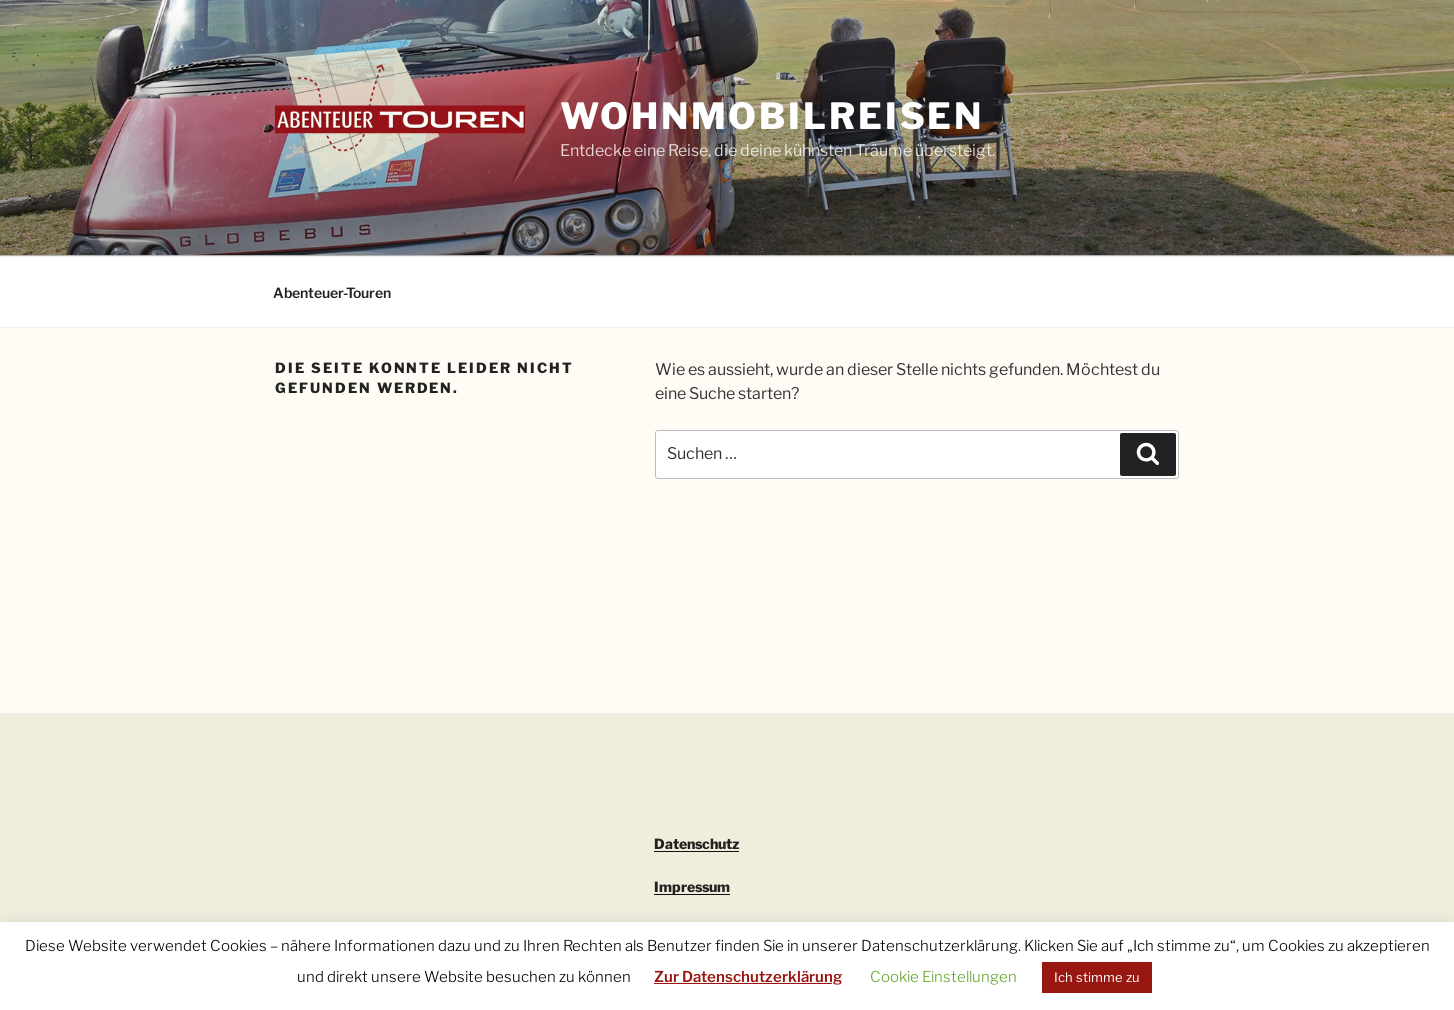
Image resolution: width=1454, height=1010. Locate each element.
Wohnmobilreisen (772, 116)
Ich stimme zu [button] (1097, 977)
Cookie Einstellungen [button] (943, 977)
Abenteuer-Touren (332, 292)
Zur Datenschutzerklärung (748, 977)
